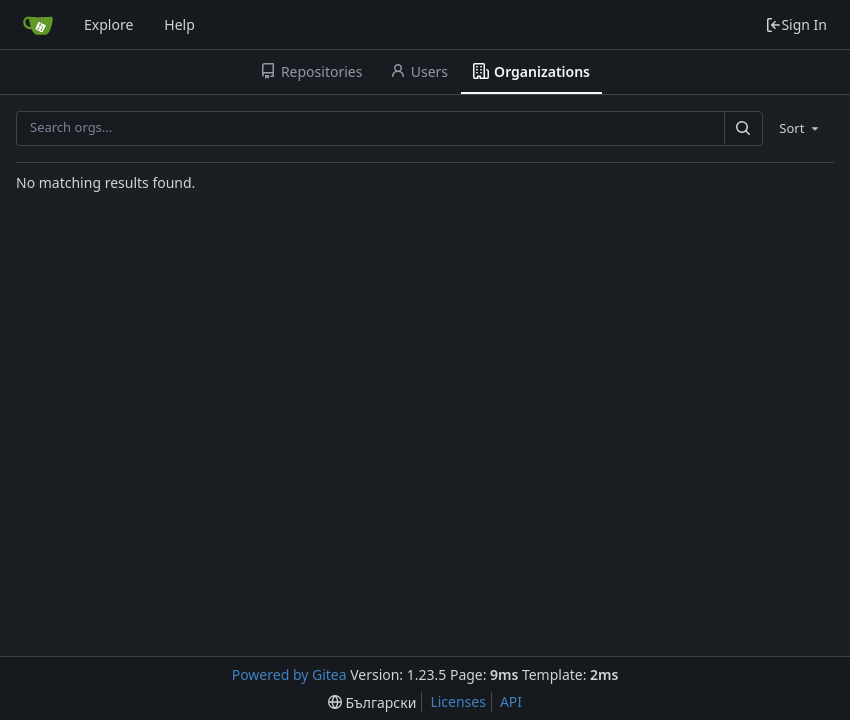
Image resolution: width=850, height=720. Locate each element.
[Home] (38, 25)
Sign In (796, 24)
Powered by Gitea (289, 674)
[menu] (800, 128)
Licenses (458, 701)
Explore (108, 24)
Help (179, 24)
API (511, 701)
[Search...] (743, 128)
